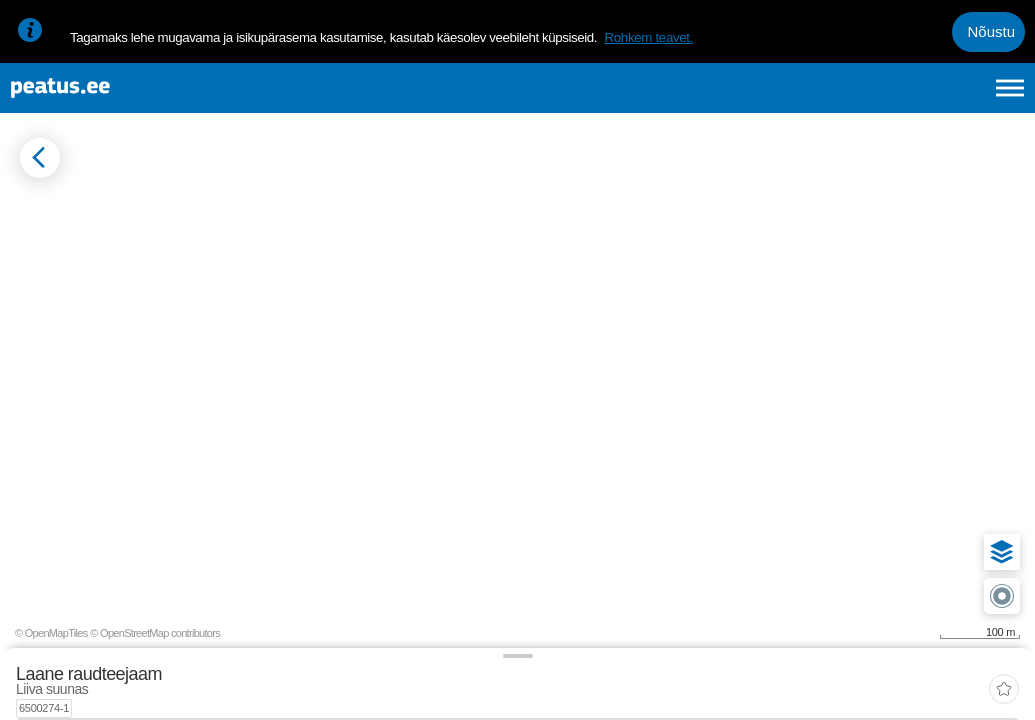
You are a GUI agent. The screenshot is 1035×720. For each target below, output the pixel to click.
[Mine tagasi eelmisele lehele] (32, 196)
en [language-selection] (851, 98)
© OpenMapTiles (851, 688)
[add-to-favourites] (445, 215)
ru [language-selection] (956, 98)
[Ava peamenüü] (1010, 98)
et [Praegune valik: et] (796, 98)
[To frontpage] (115, 98)
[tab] (110, 277)
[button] (987, 466)
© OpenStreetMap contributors (955, 688)
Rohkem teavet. (648, 37)
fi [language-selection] (903, 98)
